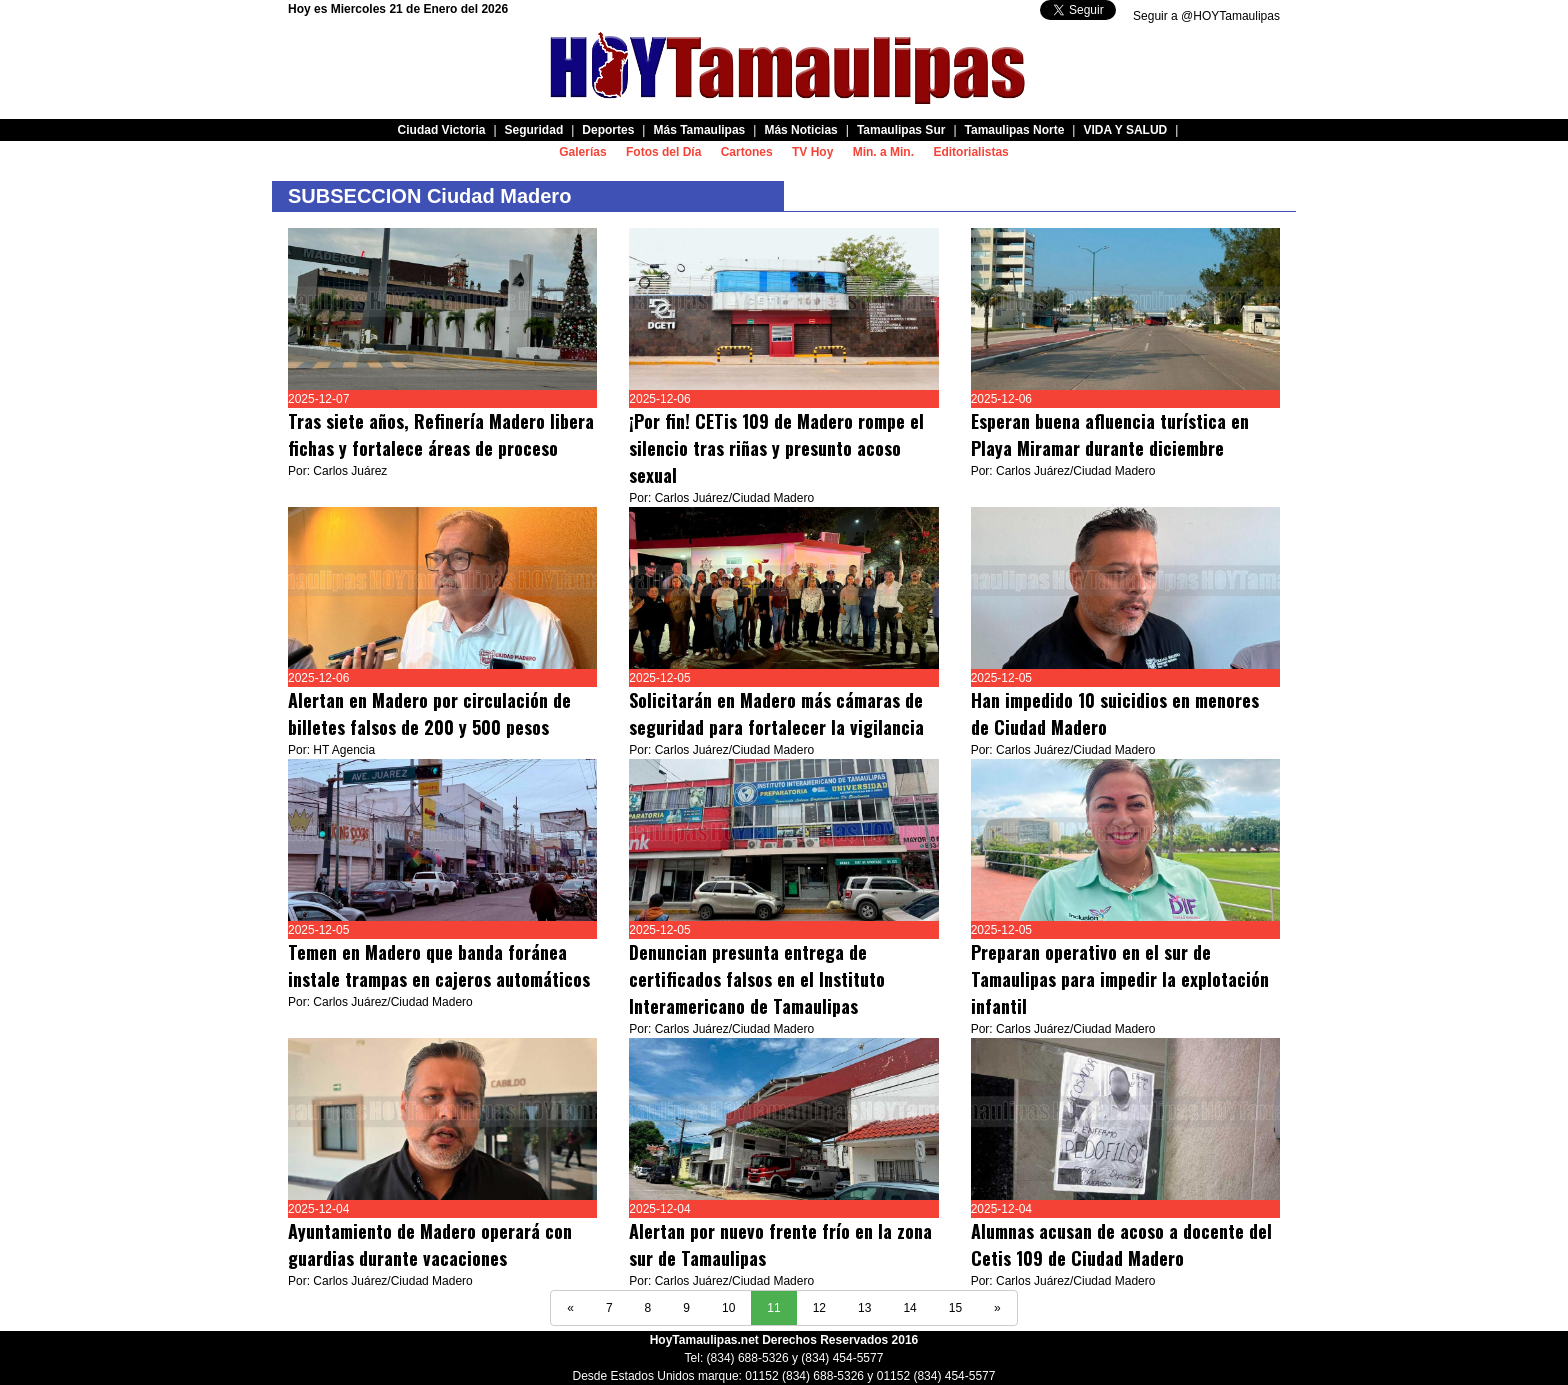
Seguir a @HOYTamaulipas (1206, 16)
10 (728, 1308)
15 (955, 1308)
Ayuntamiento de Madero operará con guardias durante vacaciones (430, 1244)
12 (819, 1308)
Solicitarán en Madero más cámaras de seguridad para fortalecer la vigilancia (776, 713)
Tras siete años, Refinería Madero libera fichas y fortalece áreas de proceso (441, 434)
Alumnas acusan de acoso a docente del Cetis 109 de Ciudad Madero (1121, 1244)
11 (773, 1308)
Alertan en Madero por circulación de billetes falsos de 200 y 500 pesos (429, 713)
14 (909, 1308)
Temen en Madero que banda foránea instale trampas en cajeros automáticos (439, 965)
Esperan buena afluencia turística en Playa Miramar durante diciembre (1110, 434)
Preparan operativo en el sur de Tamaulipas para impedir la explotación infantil (1120, 979)
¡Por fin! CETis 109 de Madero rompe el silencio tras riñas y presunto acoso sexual (776, 448)
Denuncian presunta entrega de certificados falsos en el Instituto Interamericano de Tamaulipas (757, 979)
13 (864, 1308)
